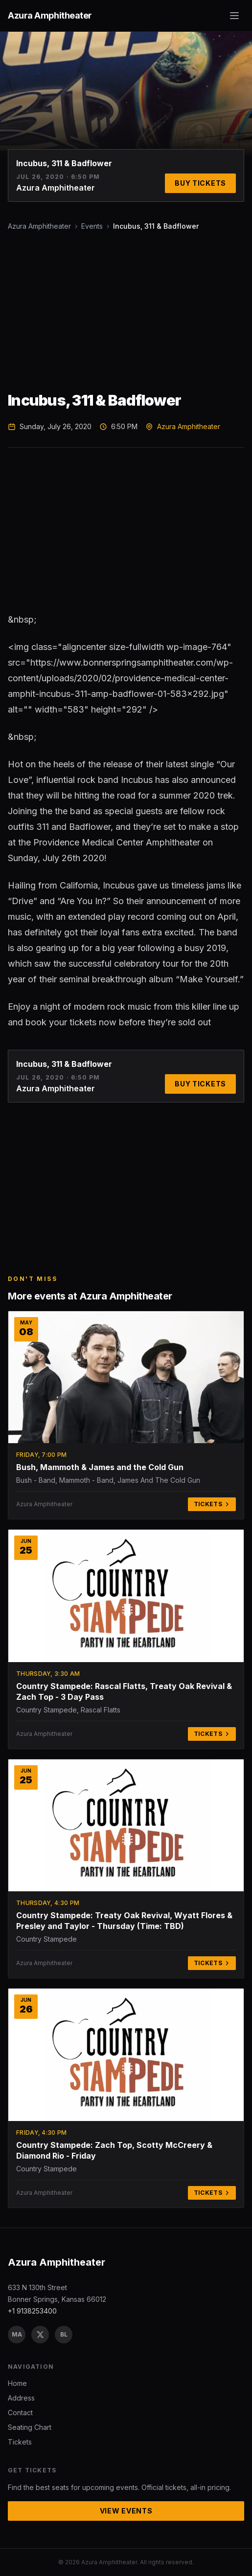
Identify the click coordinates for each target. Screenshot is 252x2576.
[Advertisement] (126, 311)
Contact (20, 2412)
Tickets (212, 1504)
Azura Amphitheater (39, 226)
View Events (126, 2511)
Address (21, 2398)
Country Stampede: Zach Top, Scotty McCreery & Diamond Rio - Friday (114, 2150)
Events (92, 226)
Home (17, 2383)
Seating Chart (29, 2427)
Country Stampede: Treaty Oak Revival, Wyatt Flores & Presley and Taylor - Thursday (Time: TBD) (124, 1920)
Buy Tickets (200, 183)
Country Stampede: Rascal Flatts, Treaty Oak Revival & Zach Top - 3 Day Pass (124, 1691)
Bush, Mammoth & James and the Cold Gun (99, 1467)
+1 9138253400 (32, 2311)
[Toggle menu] (234, 15)
